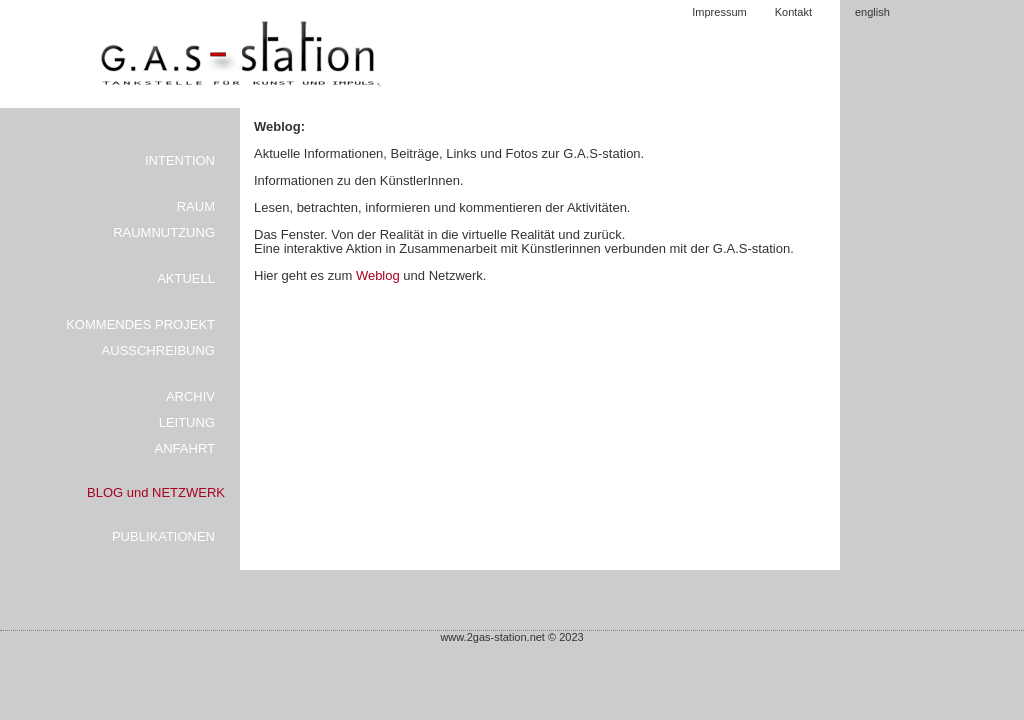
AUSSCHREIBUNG (158, 350)
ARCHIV (190, 396)
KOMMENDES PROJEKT (140, 324)
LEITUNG (187, 422)
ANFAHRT (185, 448)
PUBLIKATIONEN (163, 536)
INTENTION (180, 160)
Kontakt (793, 12)
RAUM (196, 206)
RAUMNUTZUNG (164, 232)
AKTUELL (186, 278)
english (872, 12)
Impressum (719, 12)
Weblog (379, 275)
